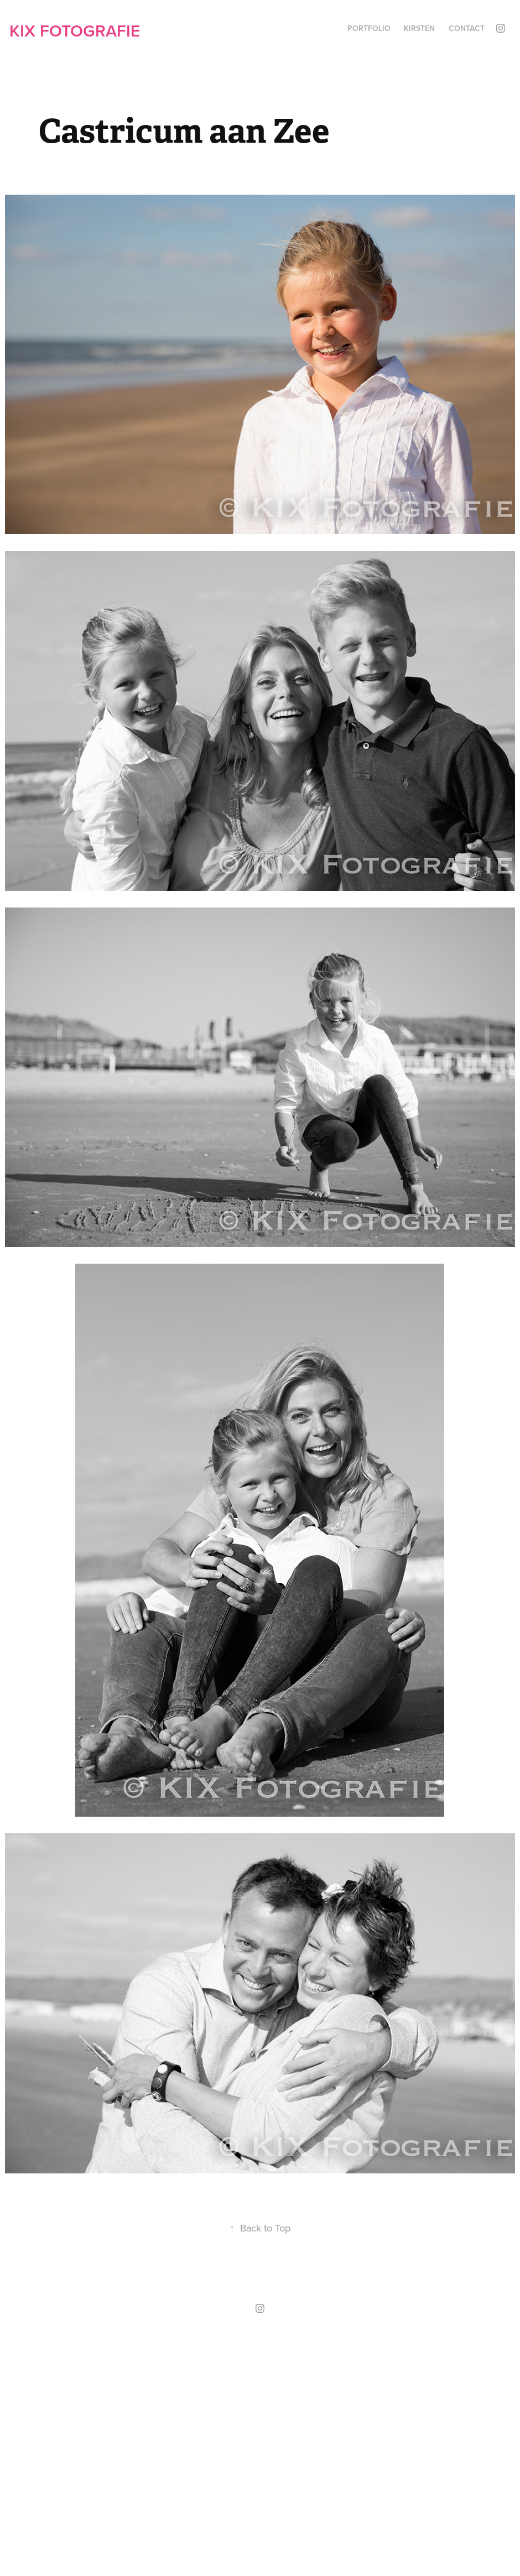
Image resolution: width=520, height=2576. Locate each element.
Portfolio (369, 28)
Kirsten (419, 28)
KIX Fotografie (74, 31)
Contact (467, 28)
